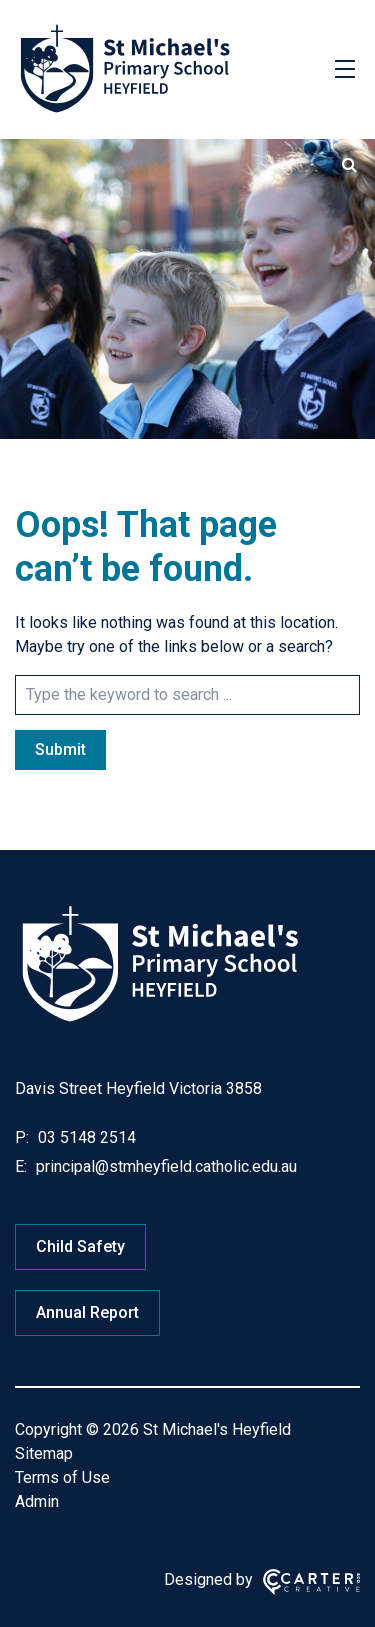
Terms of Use (62, 1477)
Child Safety (80, 1246)
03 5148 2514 (85, 1137)
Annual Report (87, 1312)
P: (22, 1137)
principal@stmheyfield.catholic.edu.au (164, 1166)
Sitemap (44, 1453)
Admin (37, 1501)
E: (21, 1166)
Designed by (208, 1579)
